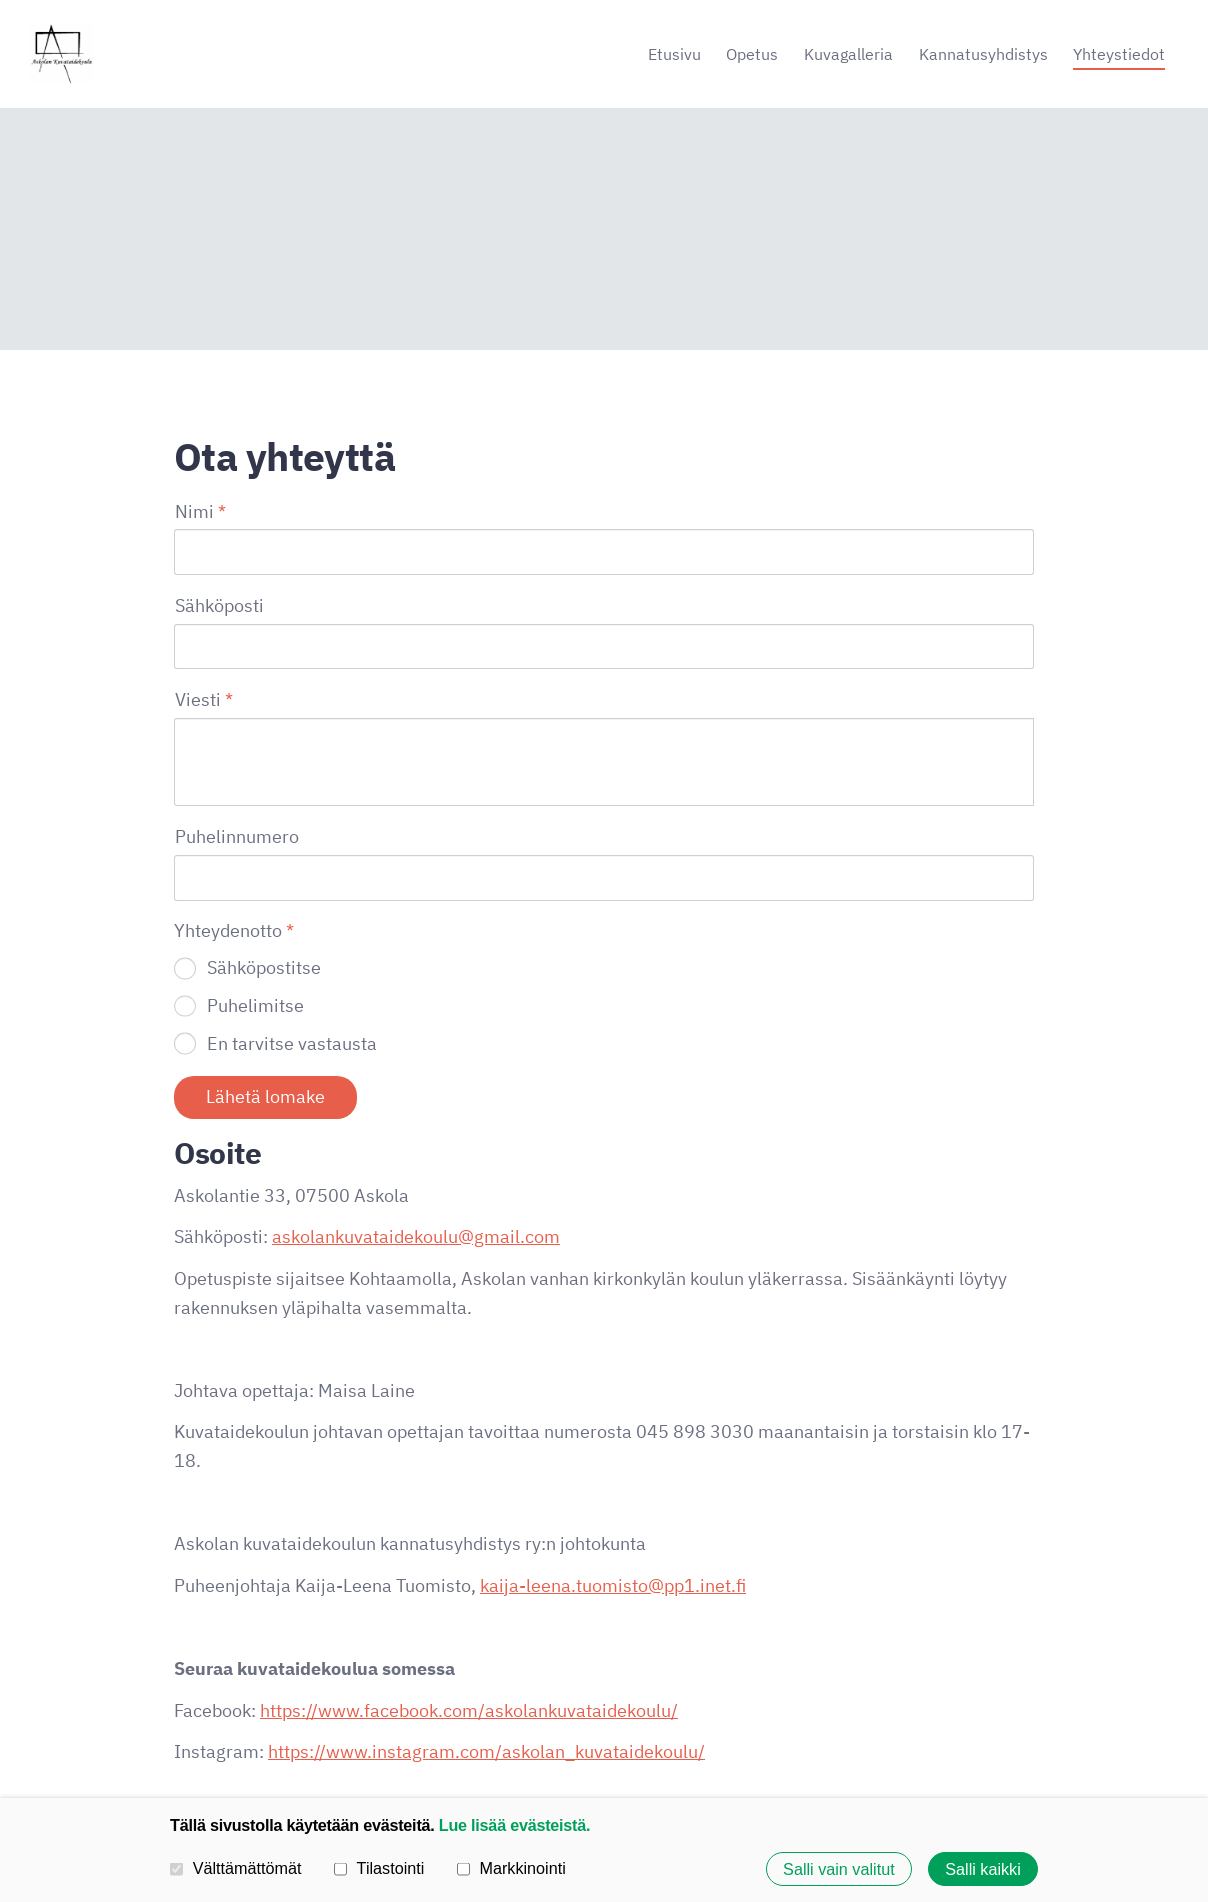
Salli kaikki (983, 1869)
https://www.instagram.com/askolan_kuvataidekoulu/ (486, 1583)
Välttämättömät (236, 1868)
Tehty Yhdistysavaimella (968, 1740)
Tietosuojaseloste (671, 1741)
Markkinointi (511, 1868)
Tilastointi (379, 1868)
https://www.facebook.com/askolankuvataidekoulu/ (469, 1542)
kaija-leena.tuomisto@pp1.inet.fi (613, 1417)
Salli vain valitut (839, 1869)
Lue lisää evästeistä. (514, 1824)
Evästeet (780, 1741)
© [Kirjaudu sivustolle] (182, 1741)
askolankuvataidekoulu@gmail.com (416, 1068)
